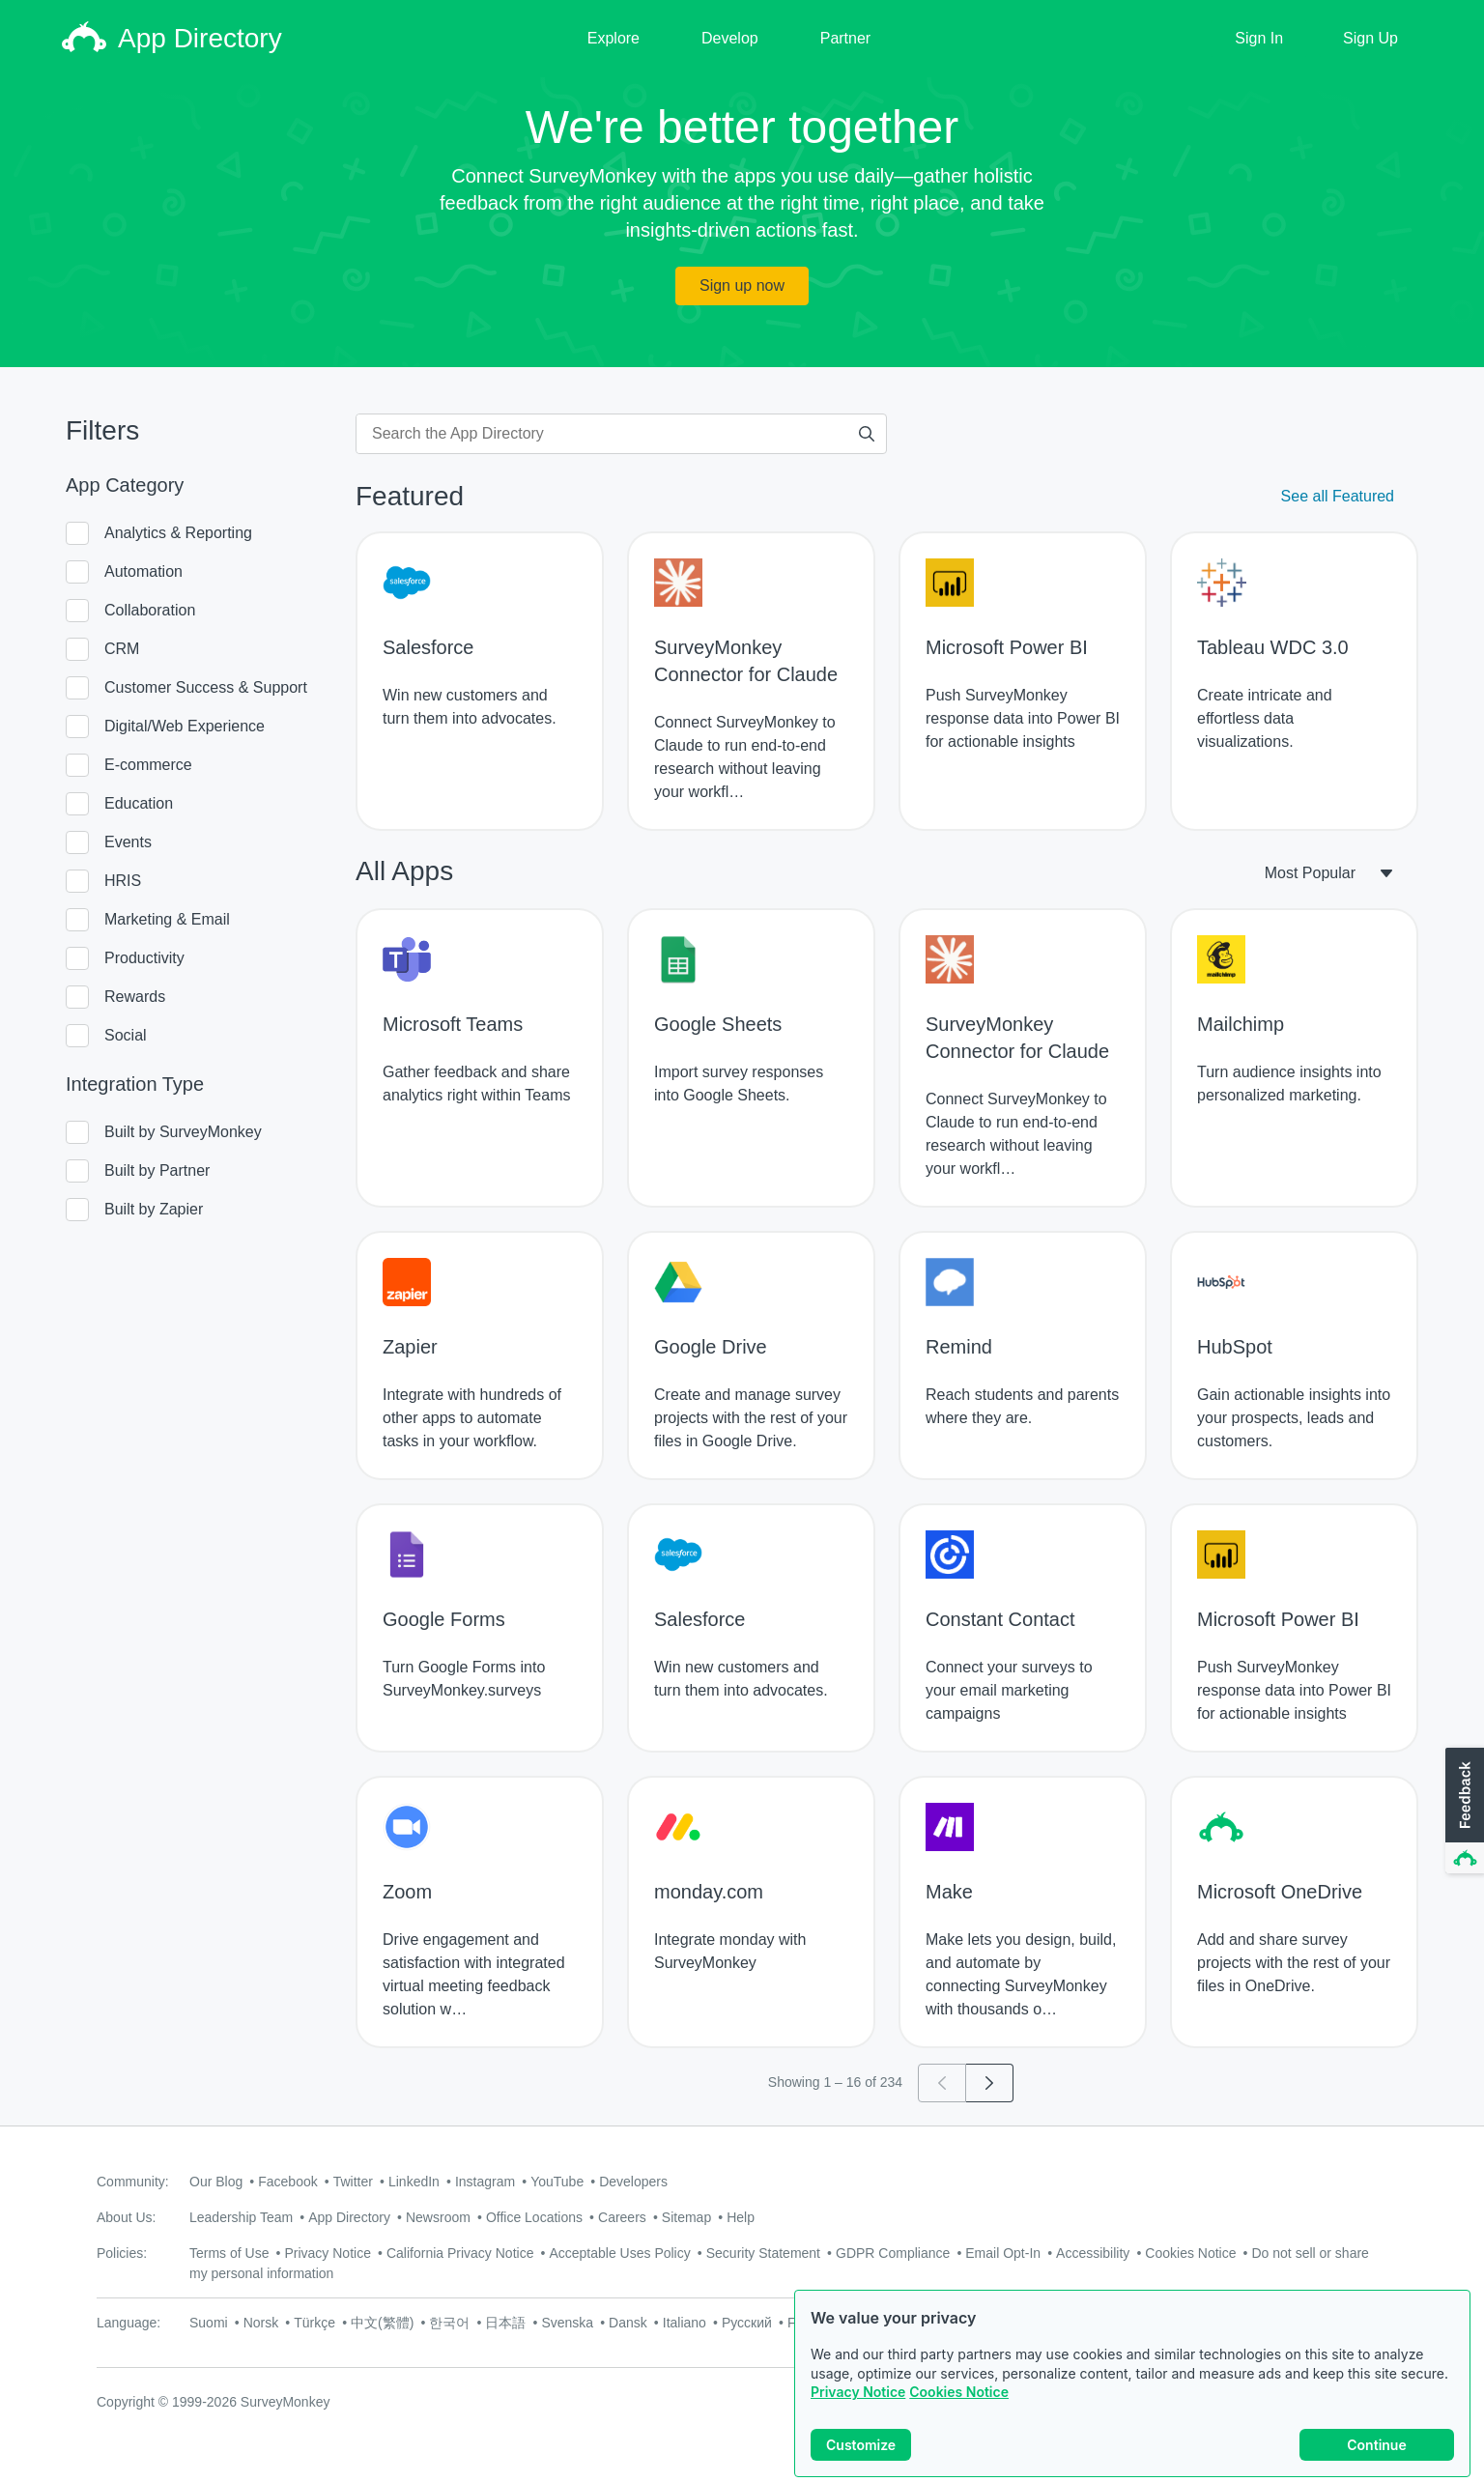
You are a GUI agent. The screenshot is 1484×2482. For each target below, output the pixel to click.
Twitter (353, 2181)
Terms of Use (229, 2253)
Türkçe (314, 2322)
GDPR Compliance (893, 2253)
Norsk (261, 2322)
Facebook (287, 2181)
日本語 (505, 2322)
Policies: (122, 2253)
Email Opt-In (1003, 2253)
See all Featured (1337, 496)
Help (741, 2217)
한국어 (449, 2322)
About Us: (126, 2217)
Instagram (485, 2181)
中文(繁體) (382, 2322)
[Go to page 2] (989, 2083)
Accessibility (1092, 2253)
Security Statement (763, 2253)
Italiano (684, 2322)
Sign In (1259, 38)
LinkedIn (414, 2181)
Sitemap (686, 2217)
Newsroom (438, 2217)
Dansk (628, 2322)
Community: (133, 2181)
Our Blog (216, 2181)
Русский (747, 2322)
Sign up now (742, 285)
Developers (633, 2181)
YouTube (557, 2181)
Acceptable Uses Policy (619, 2253)
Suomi (208, 2322)
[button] (1462, 1811)
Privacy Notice (858, 2391)
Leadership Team (241, 2217)
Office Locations (534, 2217)
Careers (622, 2217)
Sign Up (1370, 38)
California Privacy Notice (460, 2253)
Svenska (567, 2322)
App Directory (349, 2217)
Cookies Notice (959, 2391)
